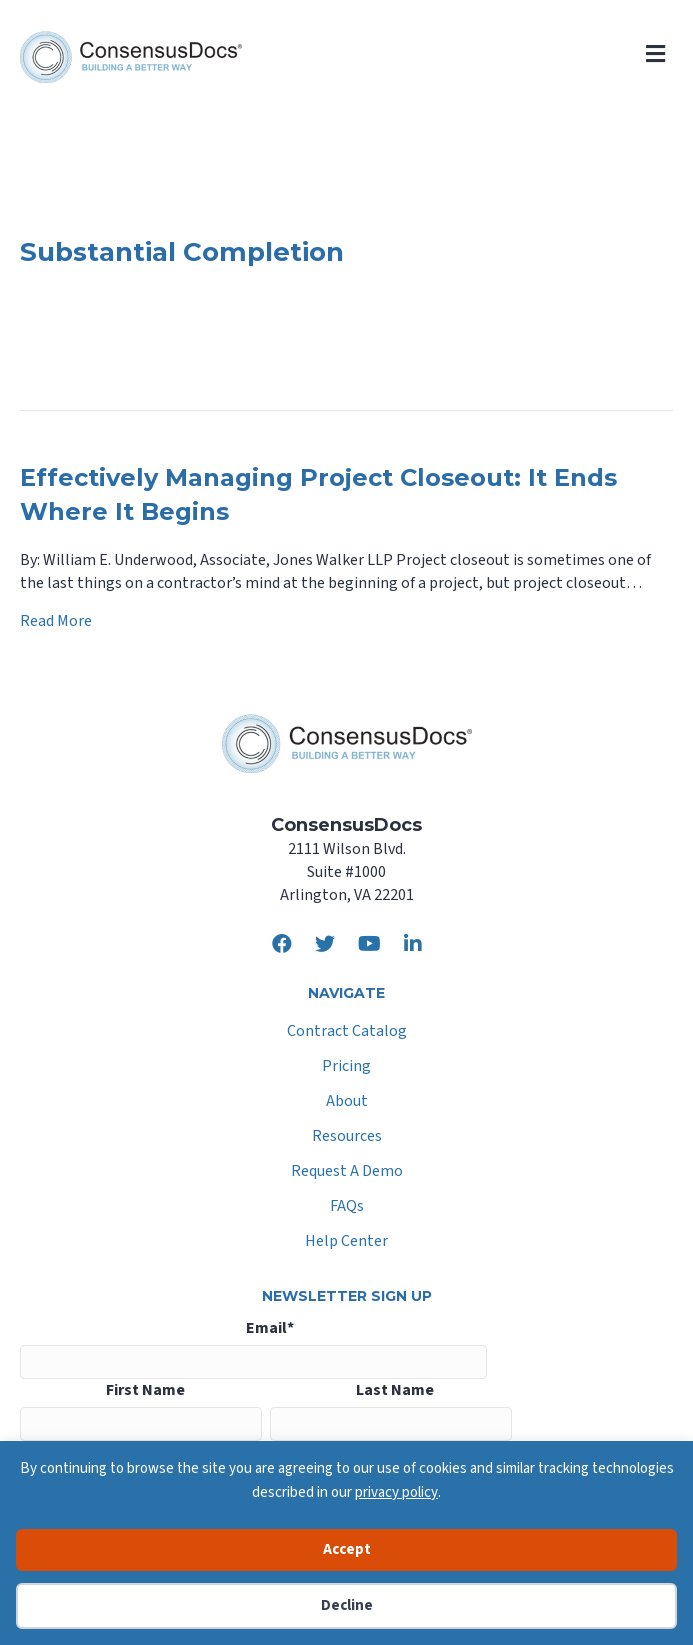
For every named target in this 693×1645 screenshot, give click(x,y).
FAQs (347, 1207)
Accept (347, 1549)
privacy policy (396, 1492)
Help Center (346, 1242)
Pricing (346, 1067)
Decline (347, 1605)
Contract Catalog (347, 1032)
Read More (56, 621)
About (347, 1102)
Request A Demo (347, 1172)
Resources (347, 1137)
